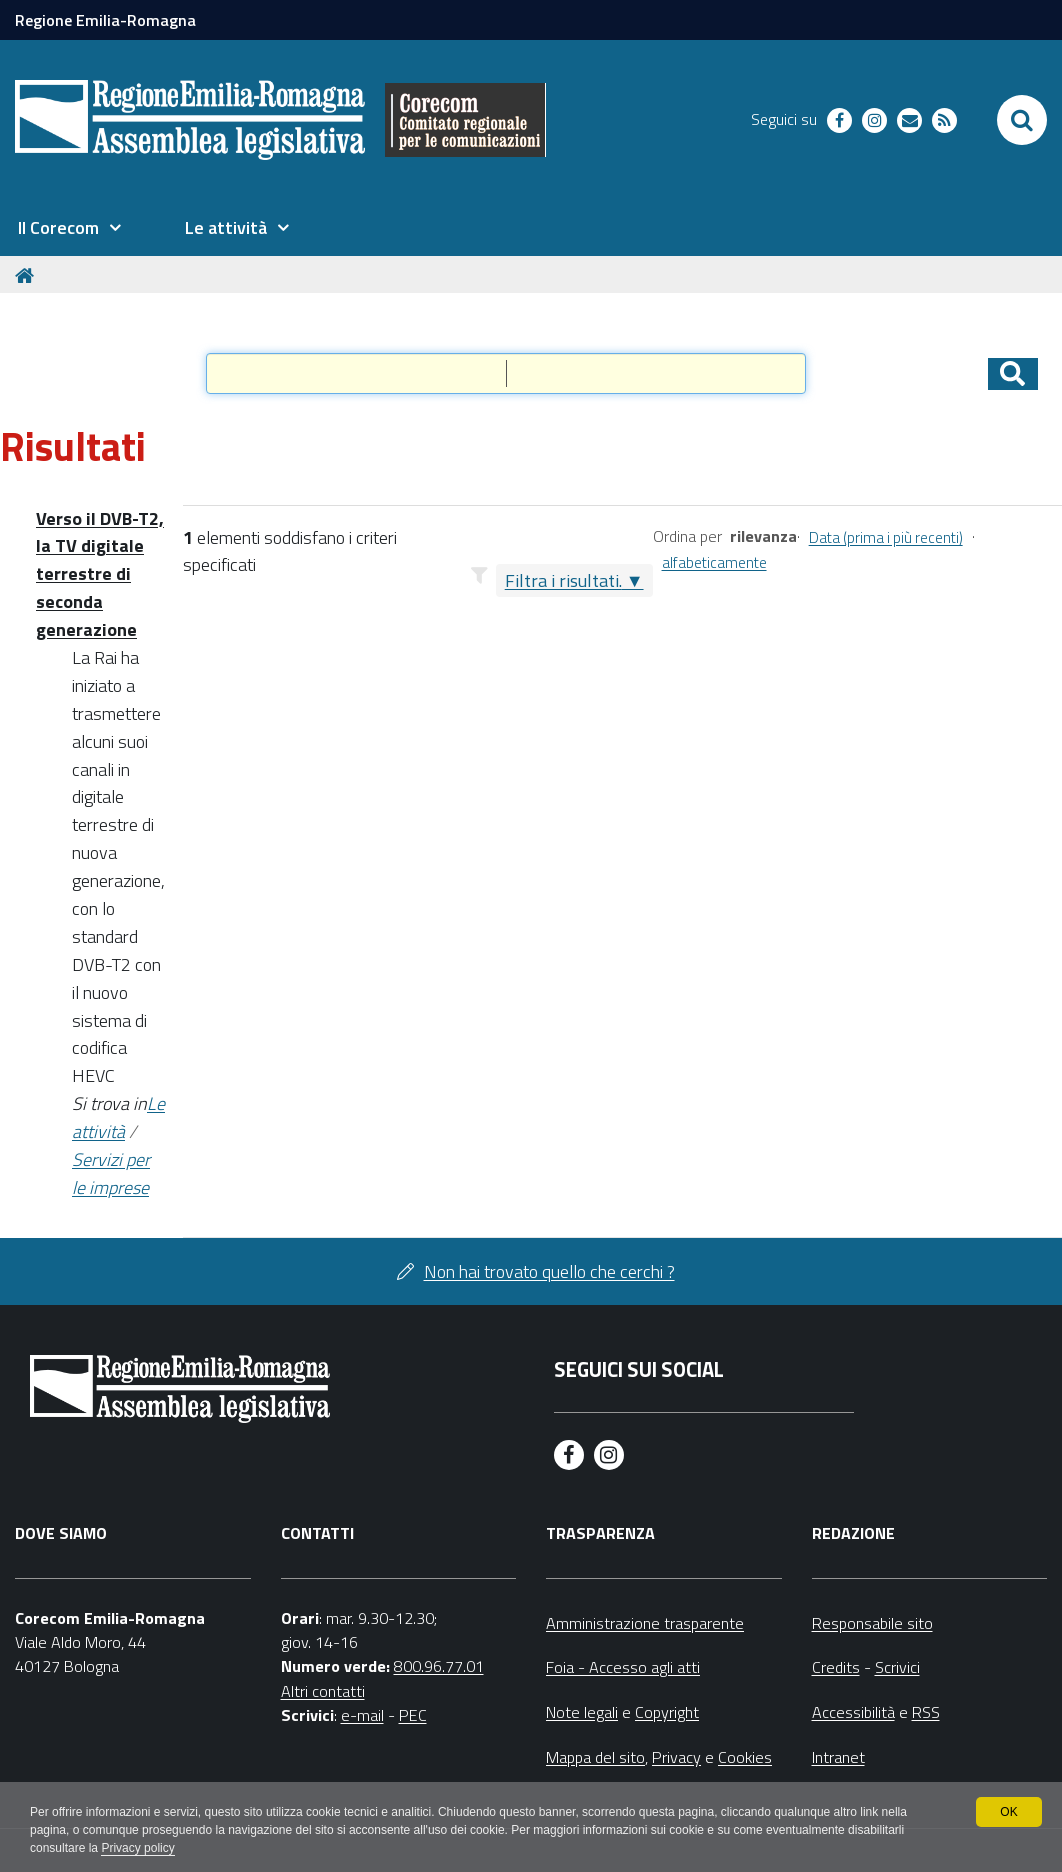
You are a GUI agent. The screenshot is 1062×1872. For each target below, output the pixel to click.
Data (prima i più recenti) (886, 537)
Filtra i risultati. (563, 580)
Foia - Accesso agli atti (623, 1667)
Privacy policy (137, 1848)
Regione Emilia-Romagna (105, 20)
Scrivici (897, 1667)
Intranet (838, 1757)
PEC (413, 1715)
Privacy (676, 1757)
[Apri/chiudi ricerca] (1022, 120)
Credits (836, 1667)
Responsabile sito (872, 1623)
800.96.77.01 (439, 1666)
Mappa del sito (595, 1757)
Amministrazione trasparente (645, 1623)
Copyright (667, 1712)
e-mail (362, 1715)
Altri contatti (323, 1691)
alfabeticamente (714, 562)
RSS (926, 1712)
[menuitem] (69, 228)
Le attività (118, 1117)
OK (1008, 1812)
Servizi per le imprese (111, 1173)
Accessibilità (853, 1712)
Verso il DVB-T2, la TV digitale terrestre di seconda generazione (100, 574)
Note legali (582, 1712)
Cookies (745, 1757)
